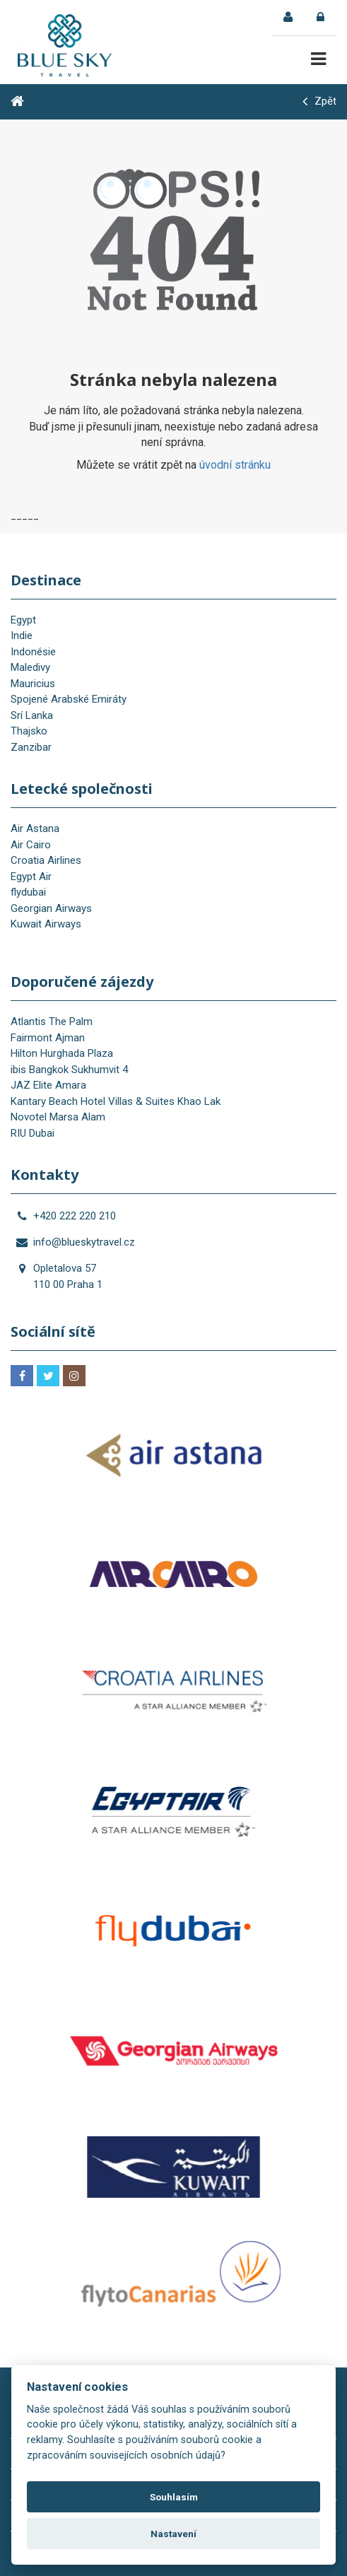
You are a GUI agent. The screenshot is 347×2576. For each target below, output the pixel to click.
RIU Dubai (32, 1133)
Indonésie (33, 651)
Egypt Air (31, 876)
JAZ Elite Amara (48, 1085)
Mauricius (33, 683)
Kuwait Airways (46, 924)
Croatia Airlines (46, 860)
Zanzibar (31, 747)
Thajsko (29, 731)
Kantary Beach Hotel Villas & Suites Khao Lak (115, 1101)
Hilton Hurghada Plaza (62, 1053)
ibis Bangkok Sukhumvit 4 (69, 1069)
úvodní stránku (235, 465)
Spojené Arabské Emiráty (69, 699)
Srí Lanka (32, 715)
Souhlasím (174, 2496)
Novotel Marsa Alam (58, 1117)
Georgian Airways (51, 908)
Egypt (23, 620)
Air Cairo (31, 844)
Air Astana (35, 828)
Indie (22, 635)
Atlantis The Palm (52, 1021)
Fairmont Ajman (48, 1037)
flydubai (28, 892)
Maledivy (30, 667)
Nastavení (173, 2533)
